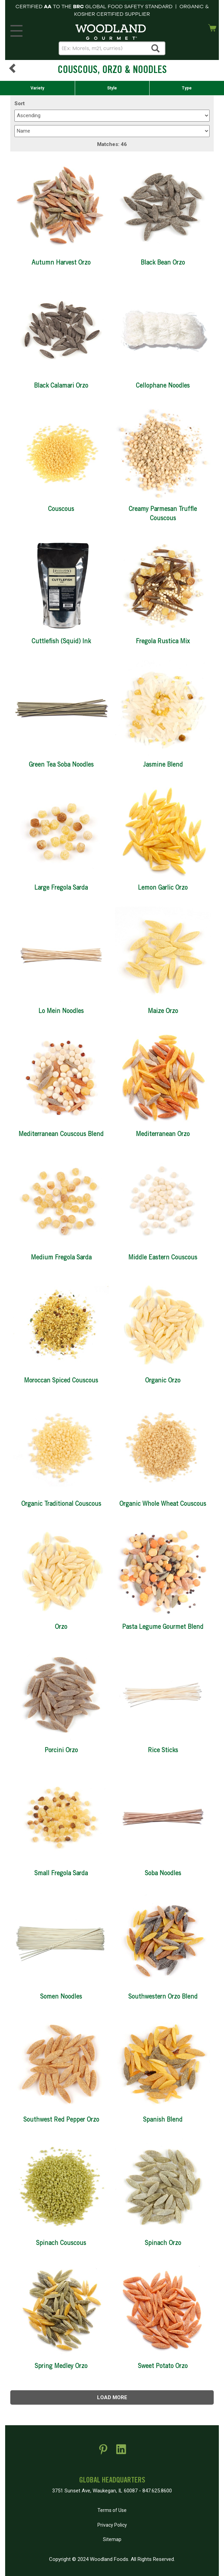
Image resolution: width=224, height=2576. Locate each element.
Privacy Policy (112, 2525)
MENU (15, 29)
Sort (19, 103)
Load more (112, 2397)
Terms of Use (112, 2510)
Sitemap (112, 2539)
